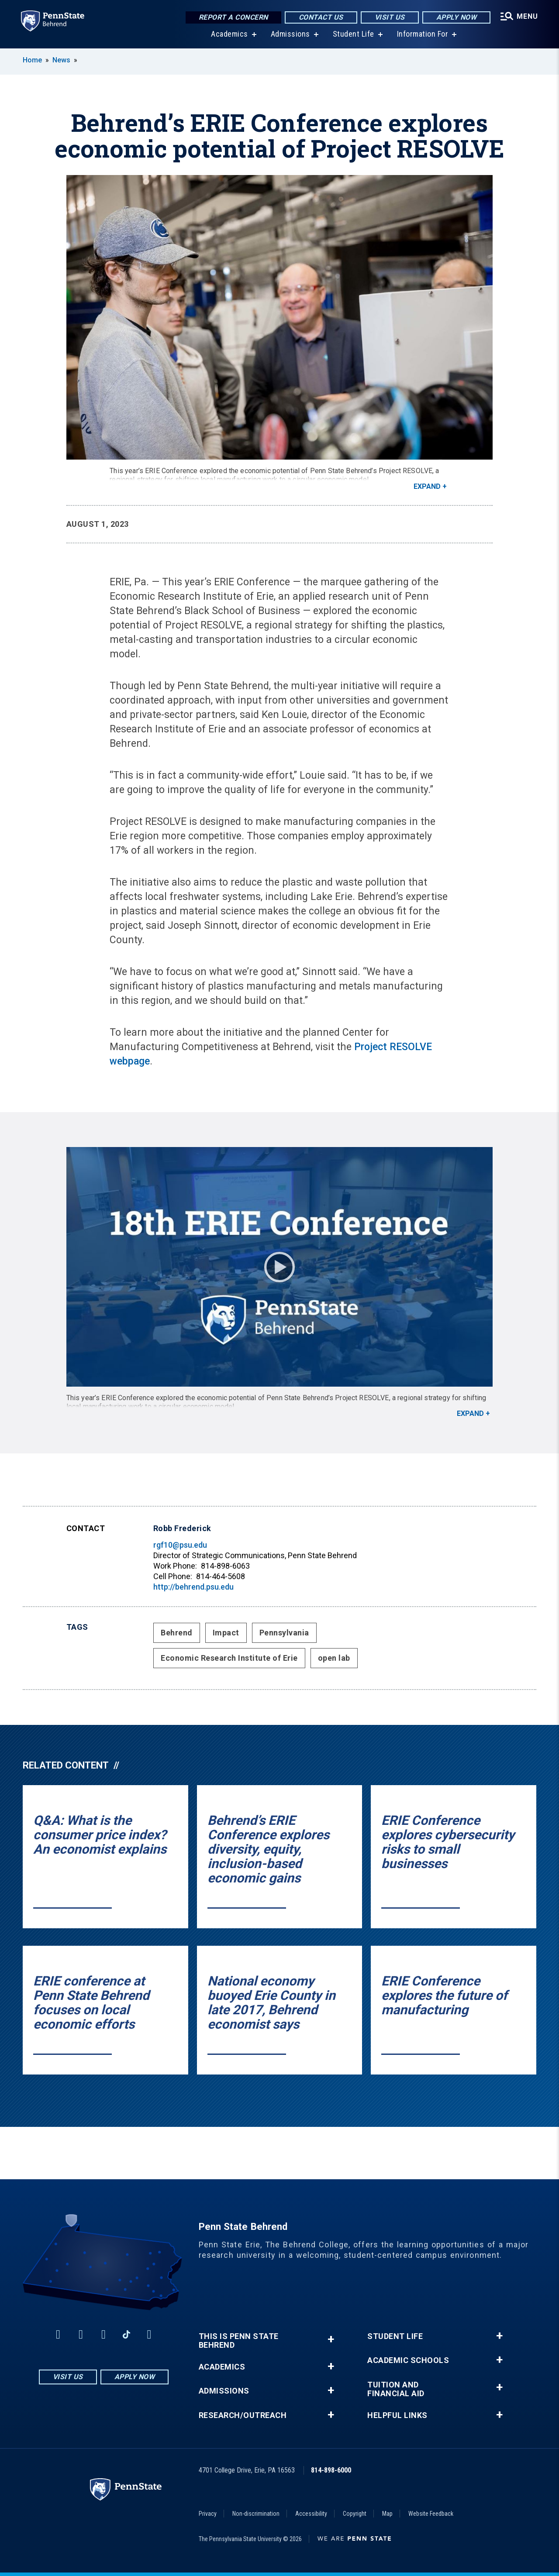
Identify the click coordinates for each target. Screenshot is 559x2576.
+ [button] (331, 2339)
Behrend (177, 1632)
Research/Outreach (243, 2415)
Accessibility (311, 2513)
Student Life (353, 34)
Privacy (208, 2513)
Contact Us (321, 17)
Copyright (354, 2513)
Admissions (290, 34)
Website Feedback (430, 2513)
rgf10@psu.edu (180, 1544)
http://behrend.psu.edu (193, 1586)
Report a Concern (233, 17)
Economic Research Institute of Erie (229, 1657)
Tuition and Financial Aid (395, 2389)
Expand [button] (427, 486)
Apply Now (456, 17)
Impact (226, 1632)
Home (32, 60)
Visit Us (390, 17)
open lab (334, 1657)
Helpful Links (397, 2415)
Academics (229, 34)
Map (387, 2513)
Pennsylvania (284, 1632)
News (61, 60)
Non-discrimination (256, 2513)
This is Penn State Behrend (239, 2340)
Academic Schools (408, 2360)
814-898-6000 (331, 2470)
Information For (423, 34)
